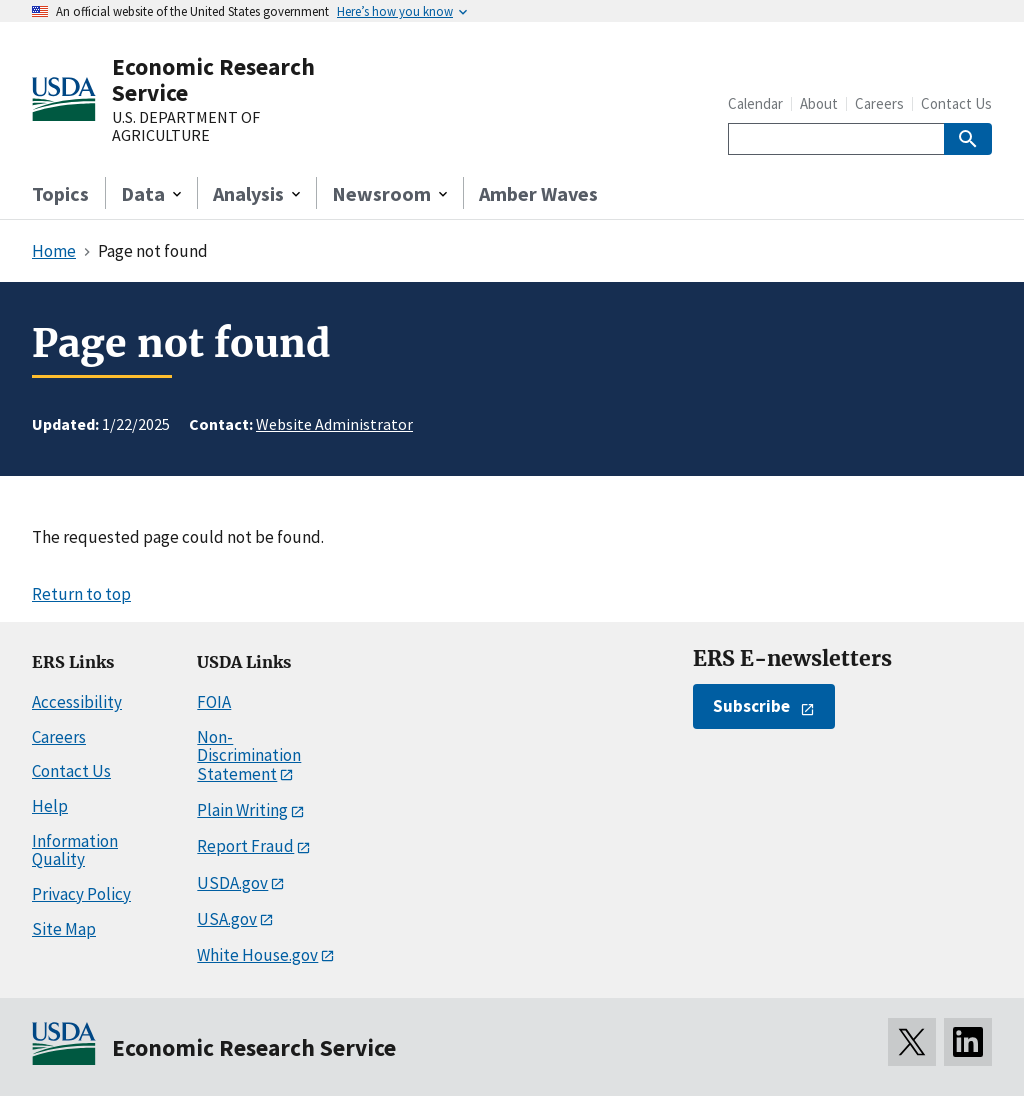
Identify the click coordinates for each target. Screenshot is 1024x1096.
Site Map (64, 929)
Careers (879, 103)
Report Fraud (245, 846)
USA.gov (227, 919)
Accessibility (77, 702)
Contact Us (956, 103)
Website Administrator (334, 424)
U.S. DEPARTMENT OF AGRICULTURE (186, 126)
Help (50, 806)
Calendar (755, 103)
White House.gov (257, 955)
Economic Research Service (213, 79)
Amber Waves (538, 193)
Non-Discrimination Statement (249, 755)
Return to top (81, 594)
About (819, 103)
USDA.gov (232, 883)
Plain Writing (242, 810)
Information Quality (75, 850)
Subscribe (751, 706)
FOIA (214, 702)
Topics (60, 193)
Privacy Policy (81, 894)
